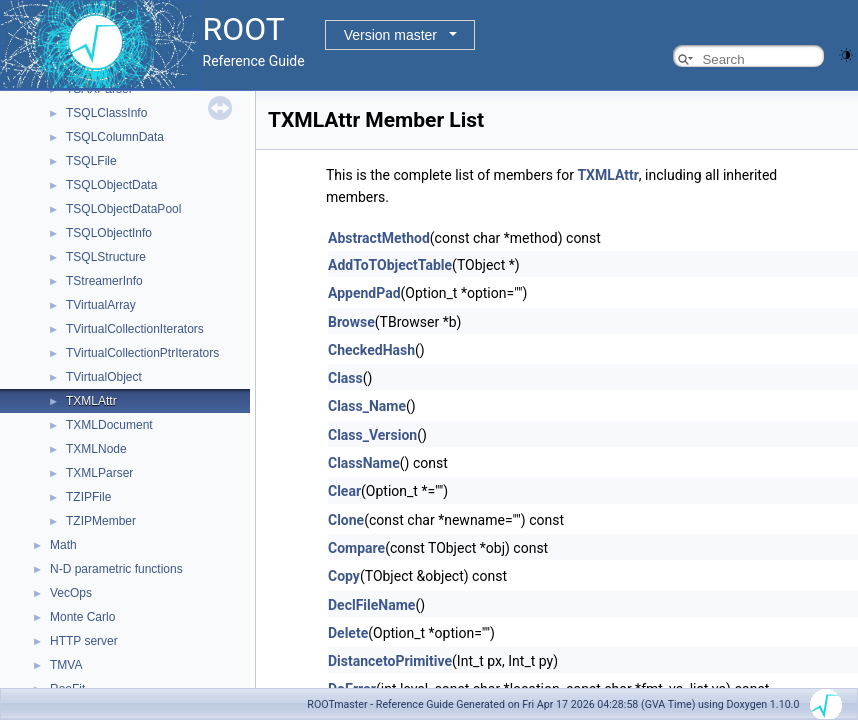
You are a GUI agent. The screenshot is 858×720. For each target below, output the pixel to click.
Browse (351, 322)
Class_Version (372, 435)
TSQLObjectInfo (109, 233)
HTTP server (84, 641)
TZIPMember (101, 521)
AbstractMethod (379, 238)
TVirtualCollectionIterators (135, 329)
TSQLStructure (106, 257)
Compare (356, 548)
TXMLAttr (91, 401)
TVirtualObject (104, 377)
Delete (348, 633)
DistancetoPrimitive (390, 661)
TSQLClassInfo (106, 113)
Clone (346, 520)
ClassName (364, 463)
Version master (390, 35)
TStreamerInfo (104, 281)
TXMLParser (99, 473)
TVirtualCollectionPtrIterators (142, 353)
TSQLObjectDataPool (123, 209)
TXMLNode (96, 449)
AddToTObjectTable (390, 265)
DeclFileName (371, 605)
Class (345, 378)
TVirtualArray (101, 305)
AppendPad (364, 293)
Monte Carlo (82, 617)
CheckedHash (371, 350)
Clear (344, 491)
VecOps (71, 593)
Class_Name (367, 406)
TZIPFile (88, 497)
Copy (344, 576)
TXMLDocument (109, 425)
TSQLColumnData (115, 137)
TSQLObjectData (111, 185)
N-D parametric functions (116, 569)
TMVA (66, 665)
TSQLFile (91, 161)
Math (63, 545)
